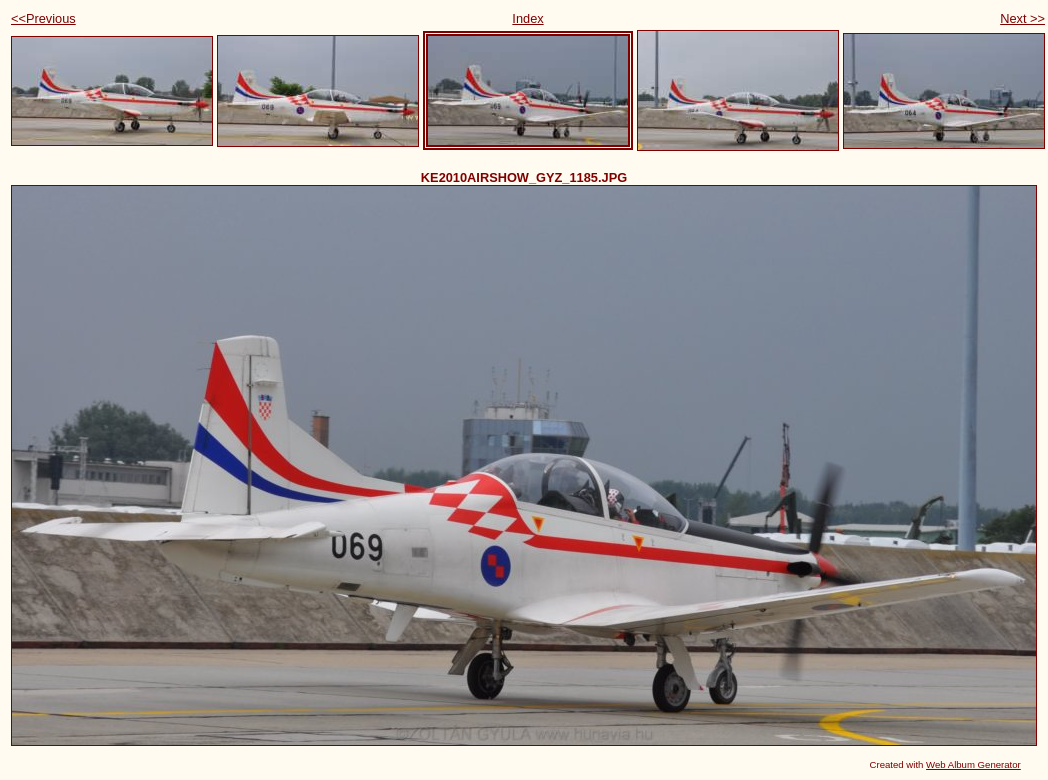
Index (527, 18)
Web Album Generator (973, 764)
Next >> (1022, 18)
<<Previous (43, 18)
